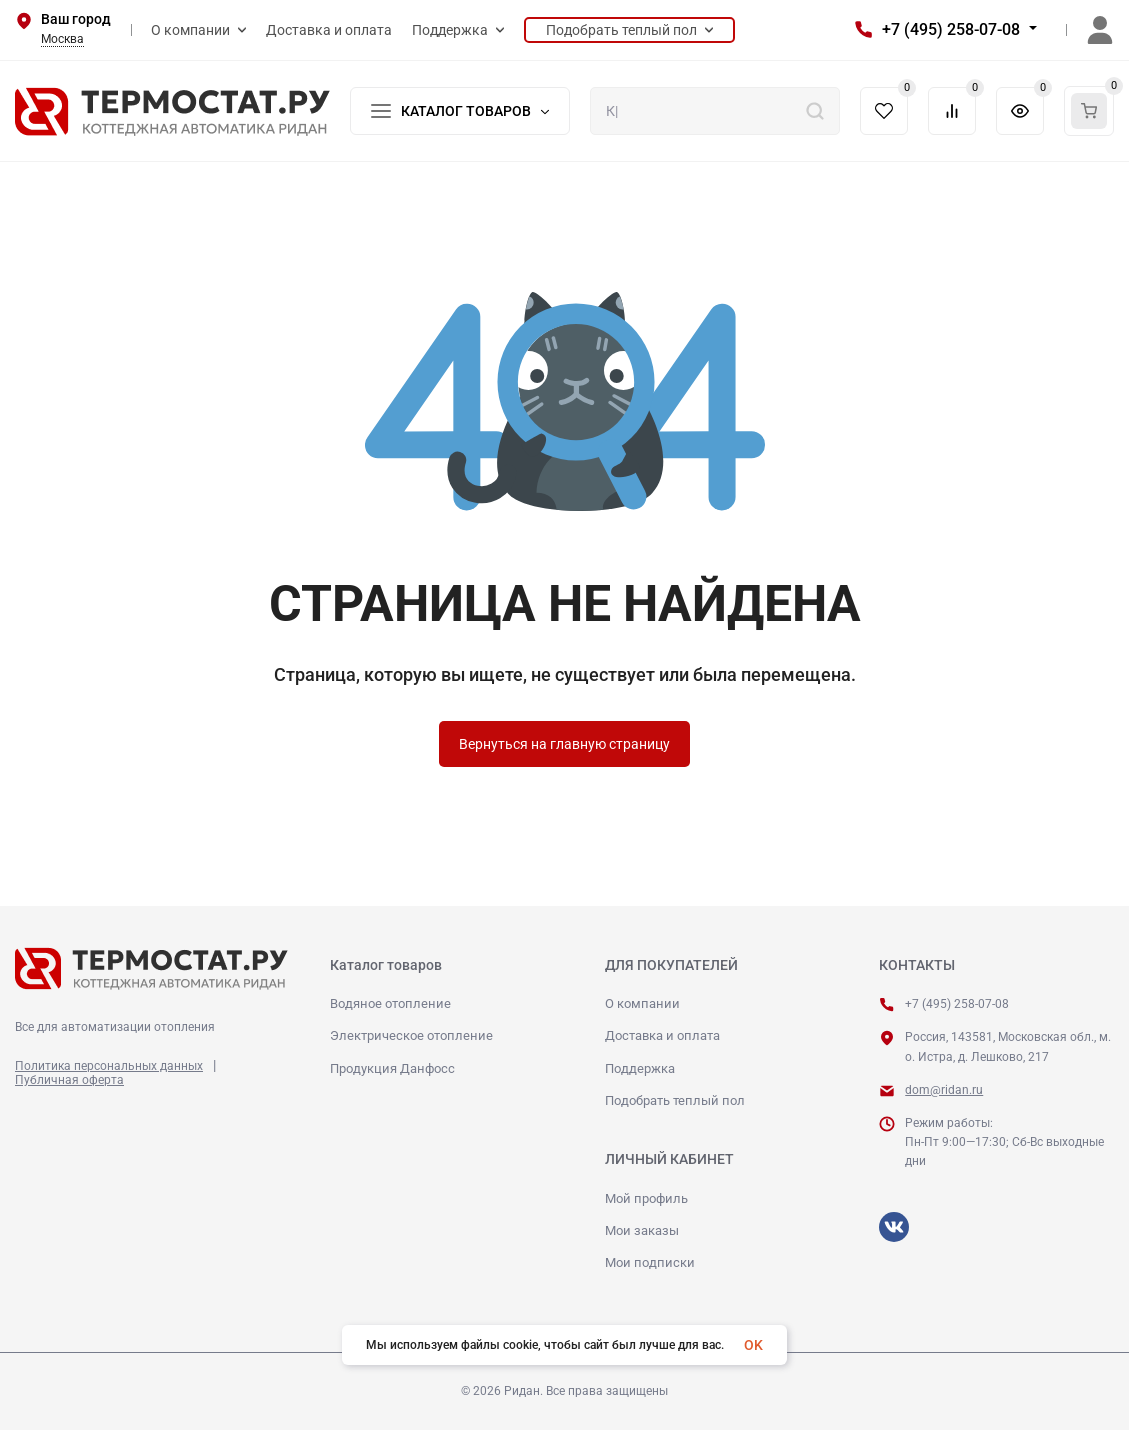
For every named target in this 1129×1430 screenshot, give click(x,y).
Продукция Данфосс (392, 1068)
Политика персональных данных (109, 1066)
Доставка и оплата (662, 1035)
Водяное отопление (390, 1003)
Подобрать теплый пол (675, 1100)
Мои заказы (642, 1230)
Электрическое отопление (411, 1035)
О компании (642, 1003)
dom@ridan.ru (944, 1090)
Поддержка (640, 1068)
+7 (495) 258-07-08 (951, 29)
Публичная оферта (69, 1080)
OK (753, 1345)
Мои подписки (650, 1262)
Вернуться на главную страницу (564, 744)
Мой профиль (646, 1198)
